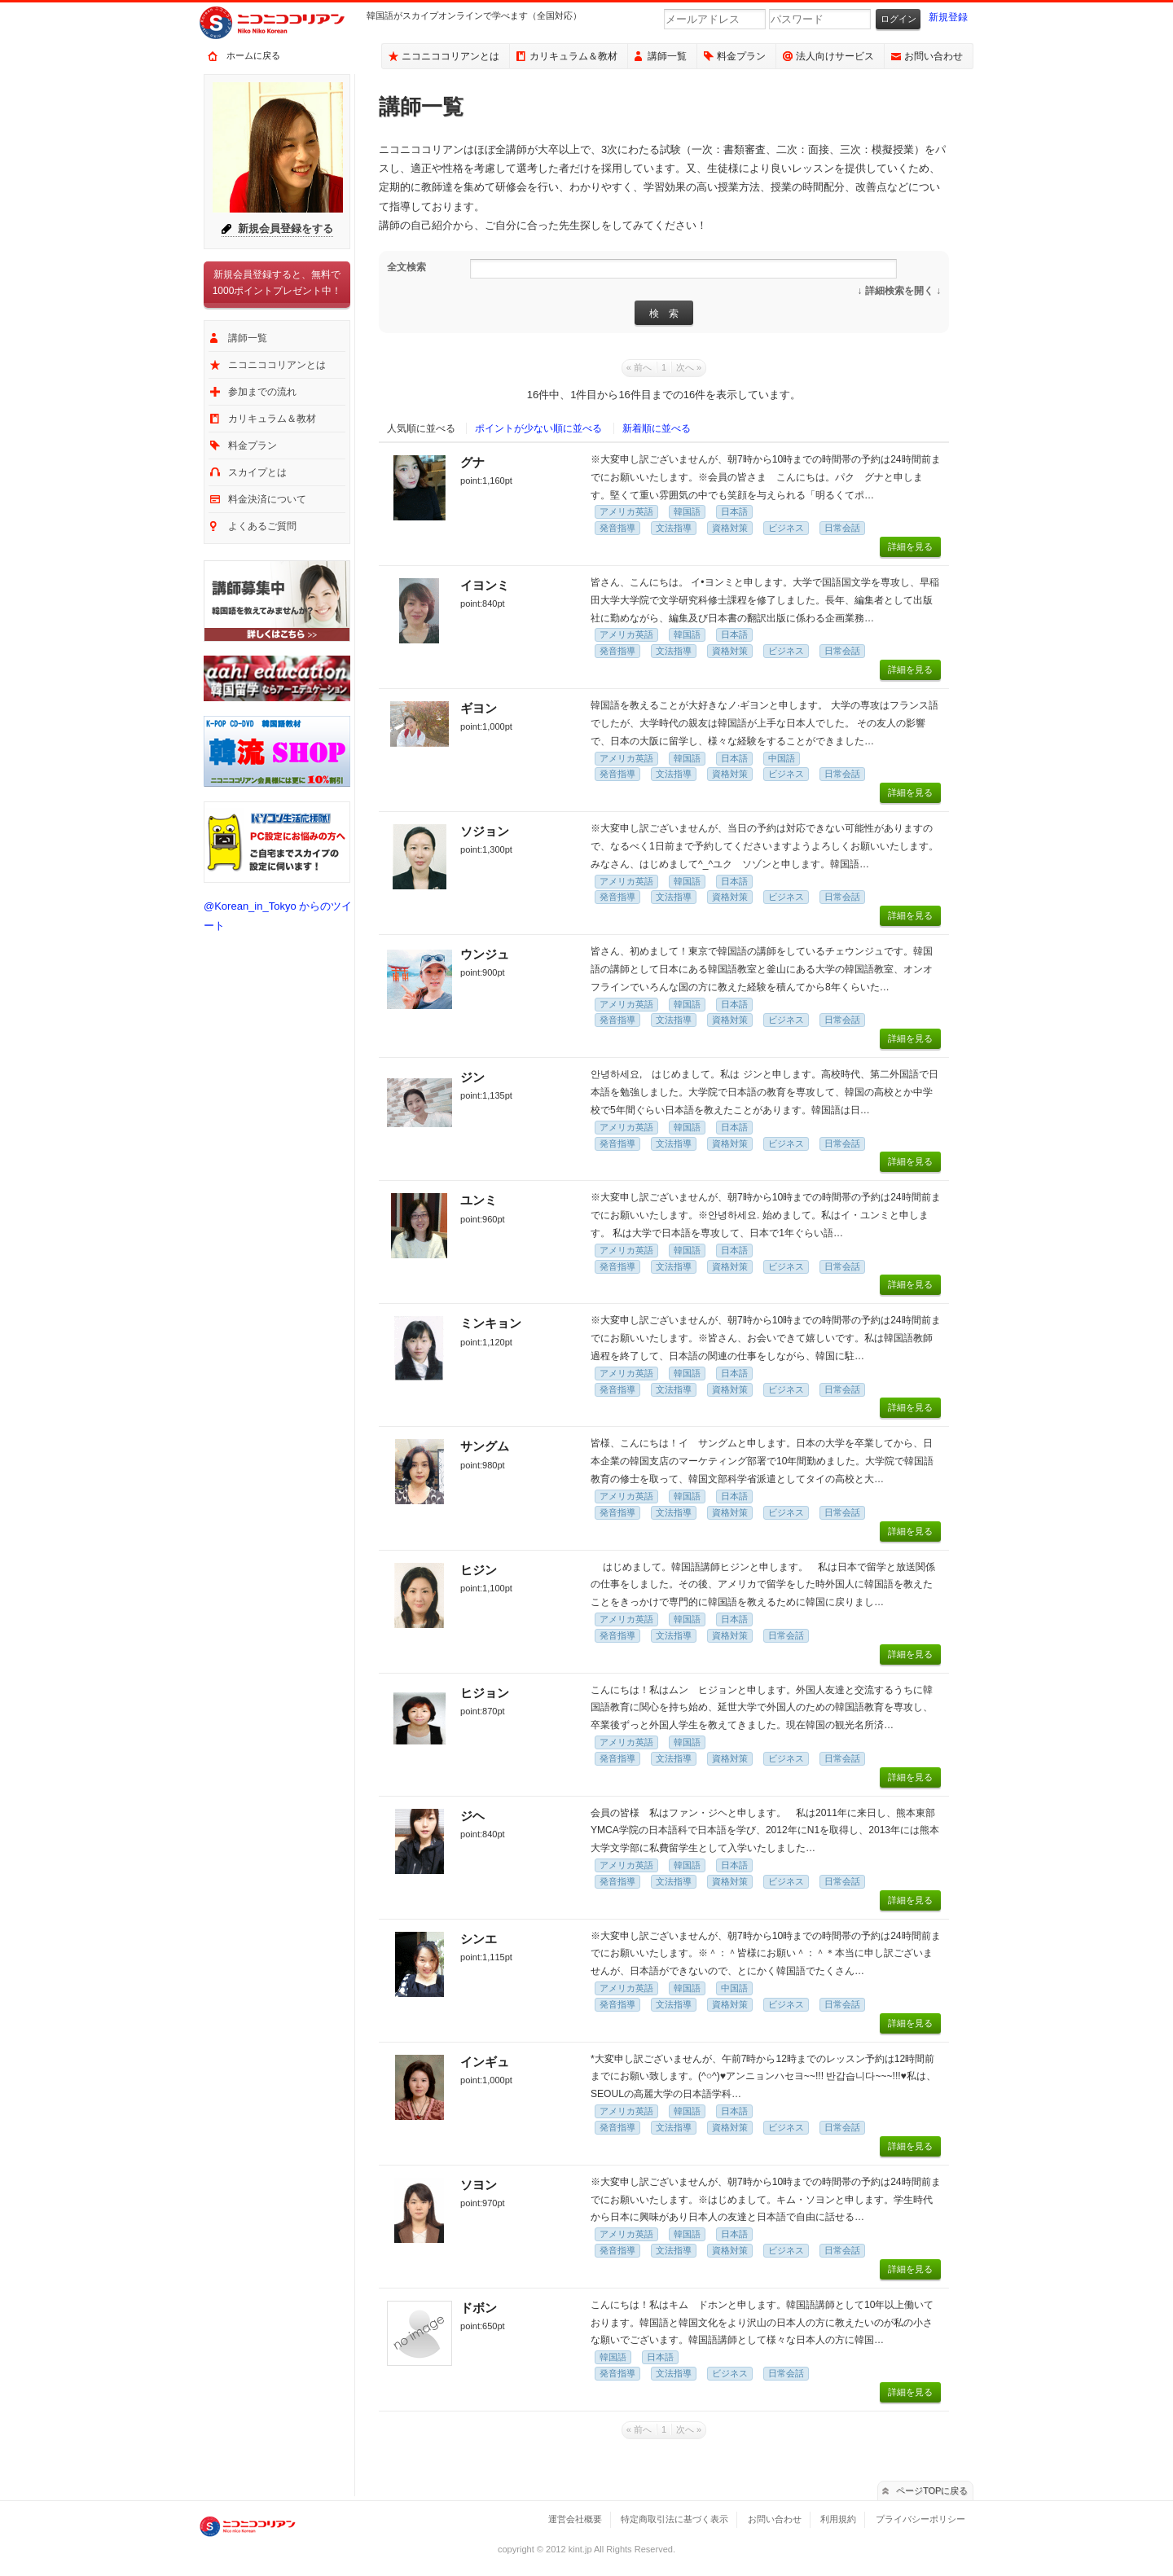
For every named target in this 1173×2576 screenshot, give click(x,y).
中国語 (781, 758)
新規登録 (948, 17)
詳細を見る (910, 546)
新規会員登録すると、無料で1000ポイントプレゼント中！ (277, 282)
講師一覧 (667, 56)
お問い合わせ (933, 56)
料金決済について (267, 499)
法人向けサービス (835, 56)
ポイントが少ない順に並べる (538, 428)
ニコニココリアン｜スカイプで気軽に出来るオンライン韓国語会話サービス (285, 23)
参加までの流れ (262, 391)
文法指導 (674, 528)
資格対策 (730, 528)
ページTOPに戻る (932, 2490)
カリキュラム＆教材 (573, 56)
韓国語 (687, 511)
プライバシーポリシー (920, 2519)
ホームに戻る (253, 55)
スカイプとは (257, 472)
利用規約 (838, 2519)
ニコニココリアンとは (450, 56)
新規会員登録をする (285, 228)
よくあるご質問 (262, 526)
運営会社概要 (575, 2519)
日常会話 (842, 528)
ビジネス (786, 528)
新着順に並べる (656, 428)
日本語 (734, 511)
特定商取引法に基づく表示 (674, 2519)
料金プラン (741, 56)
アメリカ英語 (626, 511)
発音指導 (617, 528)
